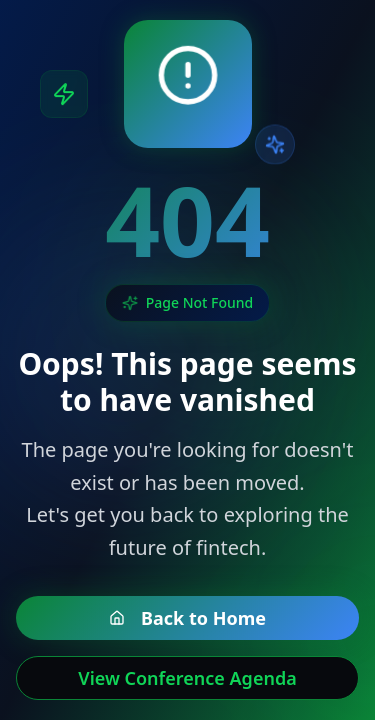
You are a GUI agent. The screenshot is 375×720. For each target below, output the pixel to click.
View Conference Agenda (187, 678)
